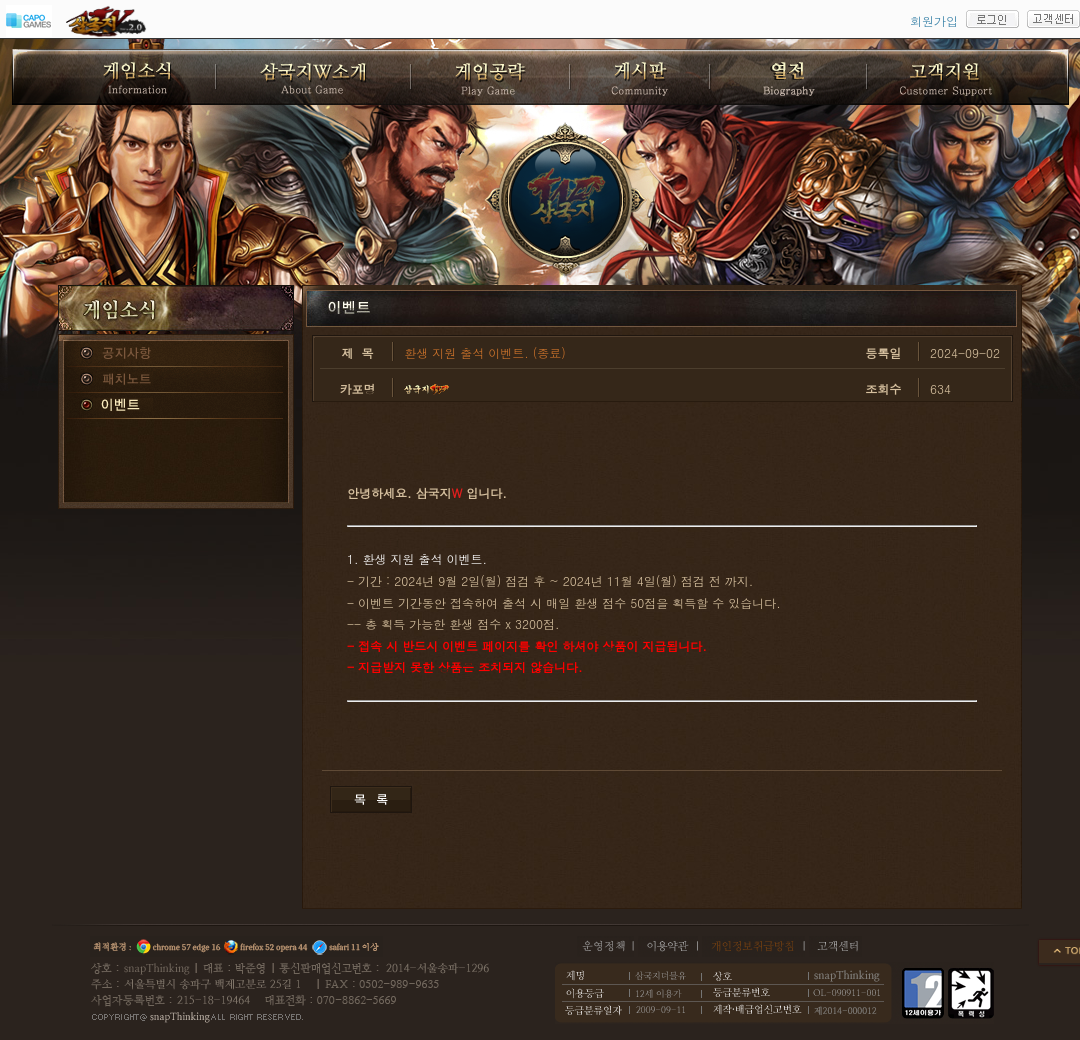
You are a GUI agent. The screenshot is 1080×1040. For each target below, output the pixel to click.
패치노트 (176, 380)
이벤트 (176, 406)
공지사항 (176, 354)
